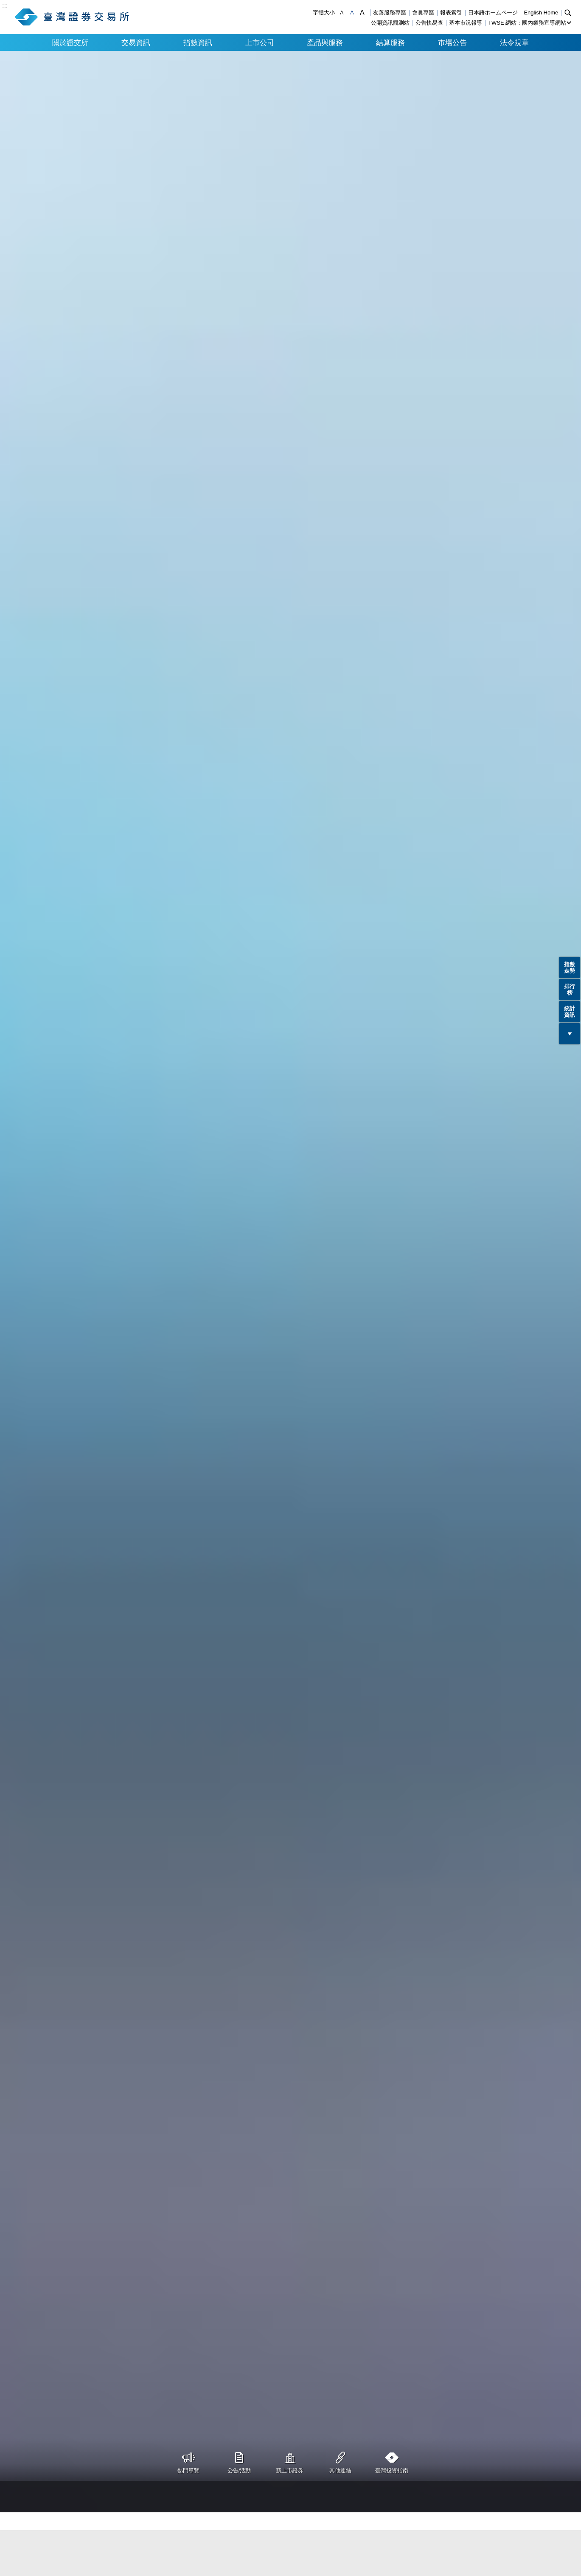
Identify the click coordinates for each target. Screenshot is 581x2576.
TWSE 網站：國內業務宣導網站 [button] (527, 23)
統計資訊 (569, 1011)
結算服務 (390, 42)
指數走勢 (569, 967)
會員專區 (423, 12)
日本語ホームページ (493, 12)
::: (5, 5)
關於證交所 (70, 42)
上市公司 (259, 42)
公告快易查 (429, 23)
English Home (541, 12)
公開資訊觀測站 (390, 23)
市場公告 (452, 42)
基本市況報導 (465, 23)
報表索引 (451, 12)
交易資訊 (135, 42)
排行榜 (569, 989)
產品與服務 (325, 42)
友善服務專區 (389, 12)
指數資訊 (197, 42)
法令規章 (514, 42)
